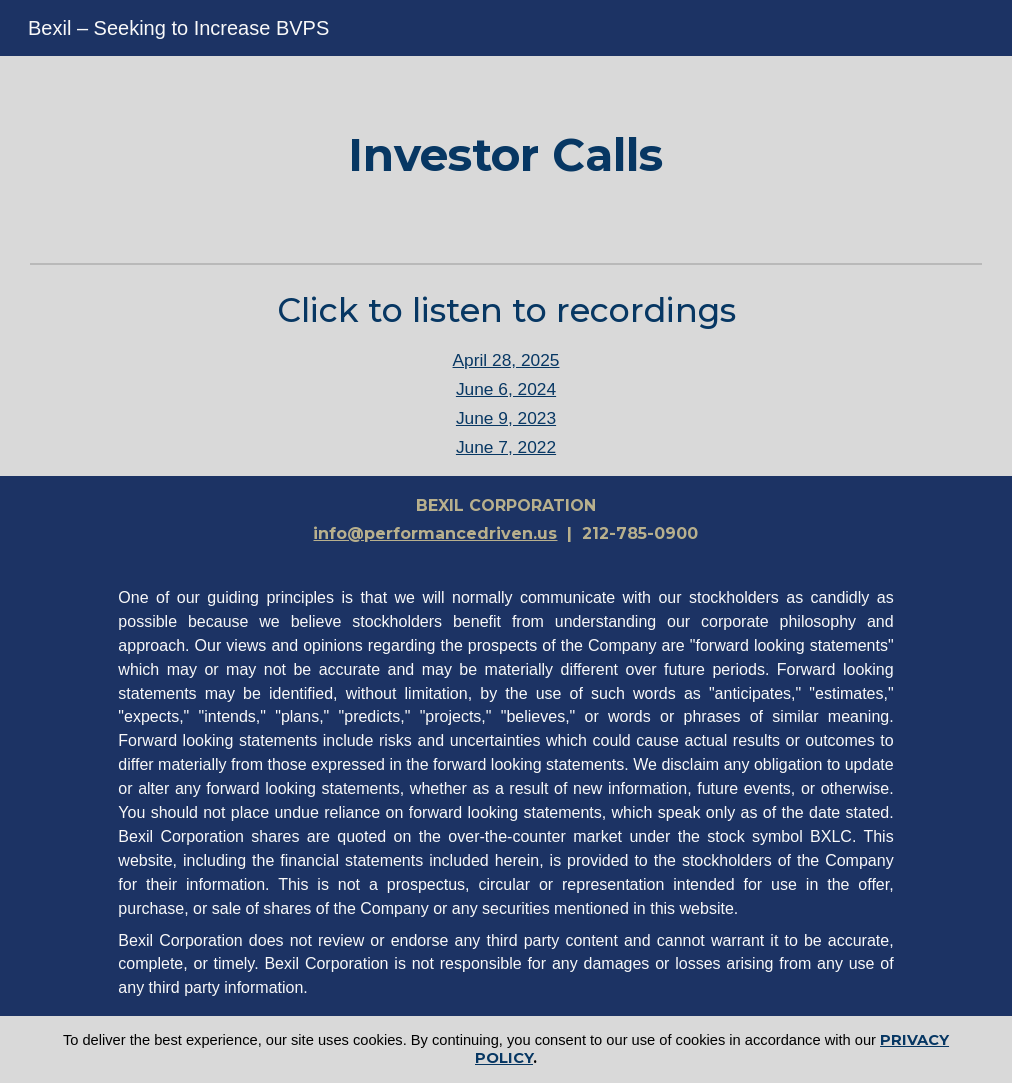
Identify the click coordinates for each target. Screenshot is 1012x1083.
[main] (506, 155)
